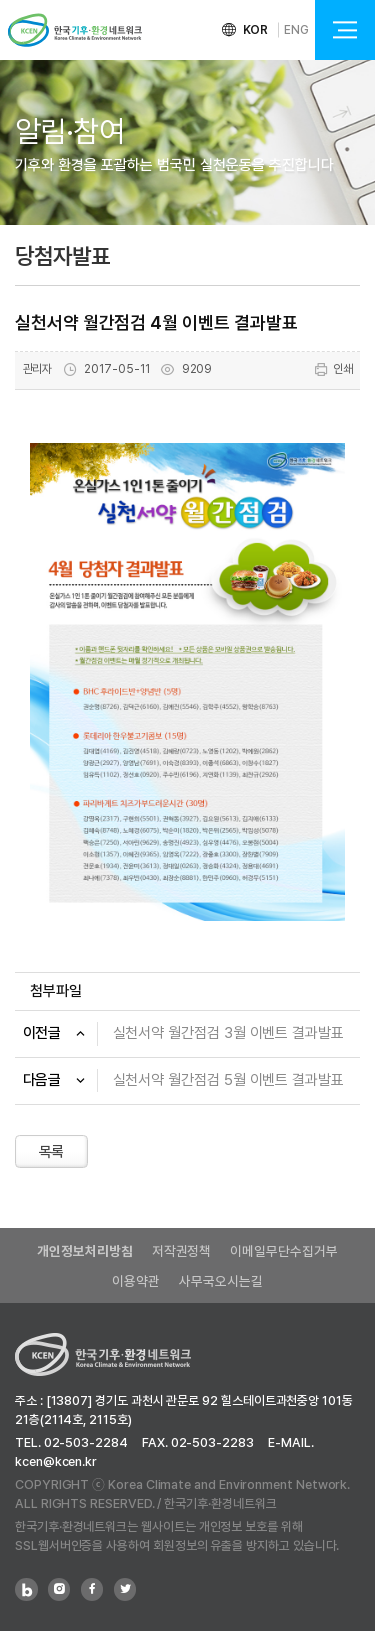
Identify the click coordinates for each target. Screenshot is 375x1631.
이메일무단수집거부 (283, 1251)
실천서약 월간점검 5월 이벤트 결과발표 (228, 1080)
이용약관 (136, 1281)
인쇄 (333, 369)
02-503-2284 (86, 1442)
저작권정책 (182, 1251)
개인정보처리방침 (84, 1251)
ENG (296, 30)
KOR (256, 30)
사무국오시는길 (220, 1281)
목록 (52, 1152)
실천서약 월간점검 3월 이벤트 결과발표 (228, 1033)
